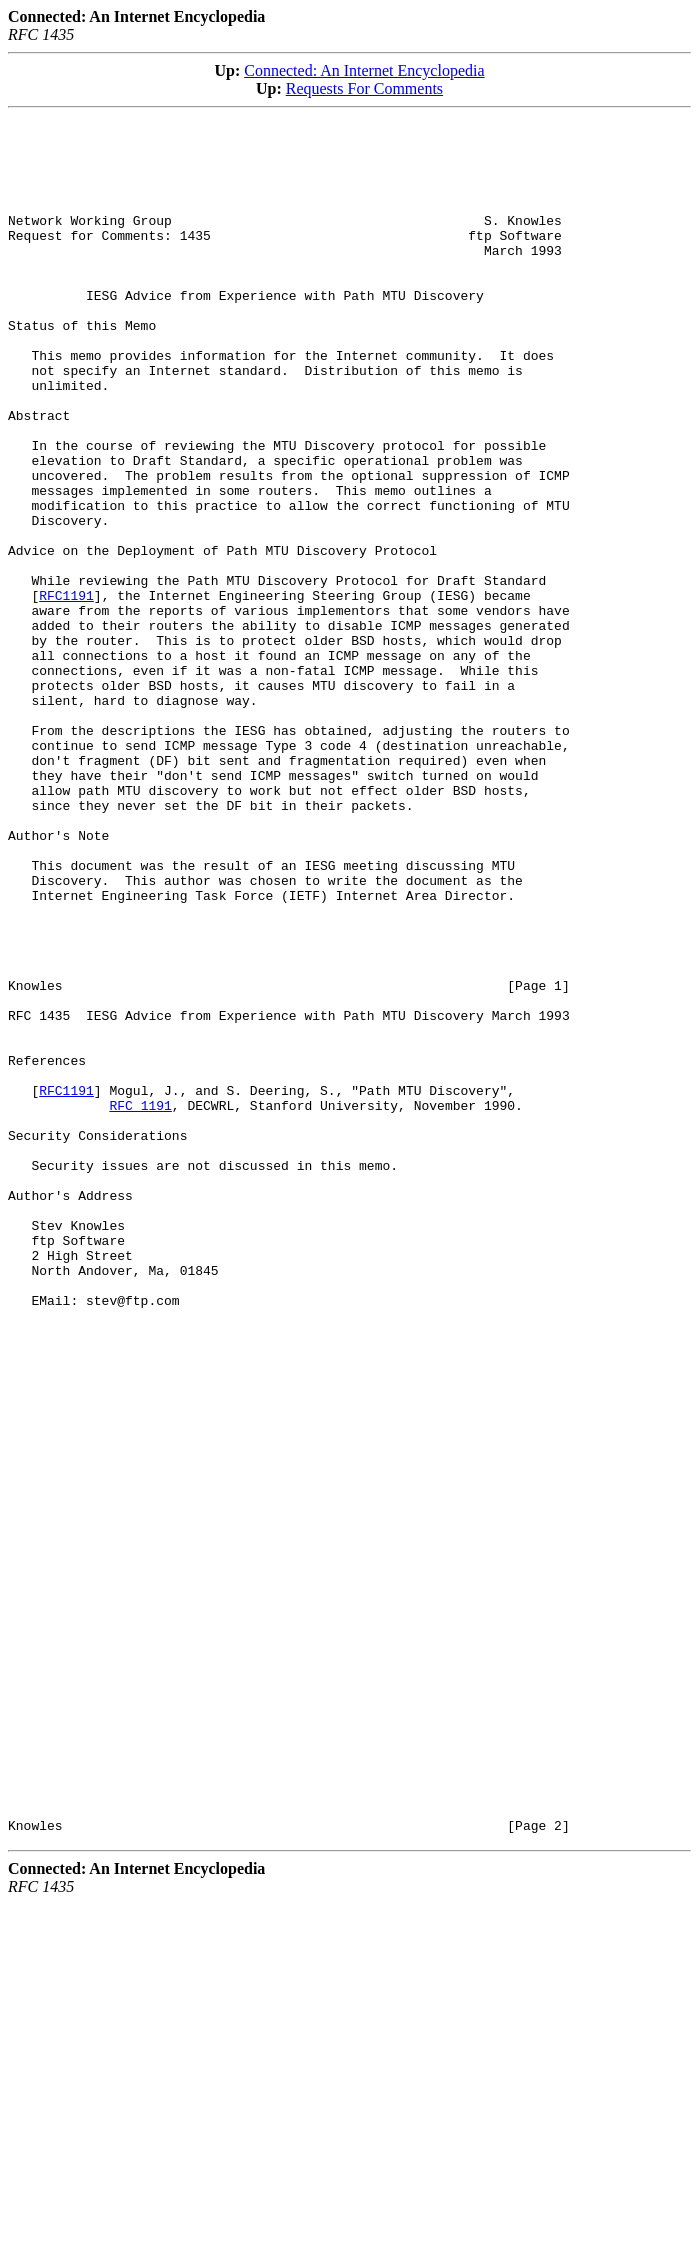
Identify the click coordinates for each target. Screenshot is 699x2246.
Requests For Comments (364, 88)
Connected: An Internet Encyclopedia (364, 70)
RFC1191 (66, 691)
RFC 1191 (140, 1303)
